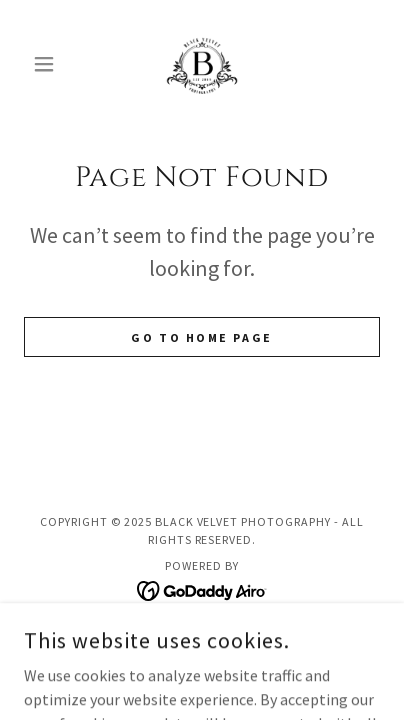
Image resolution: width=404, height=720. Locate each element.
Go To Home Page (202, 337)
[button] (50, 64)
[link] (202, 64)
